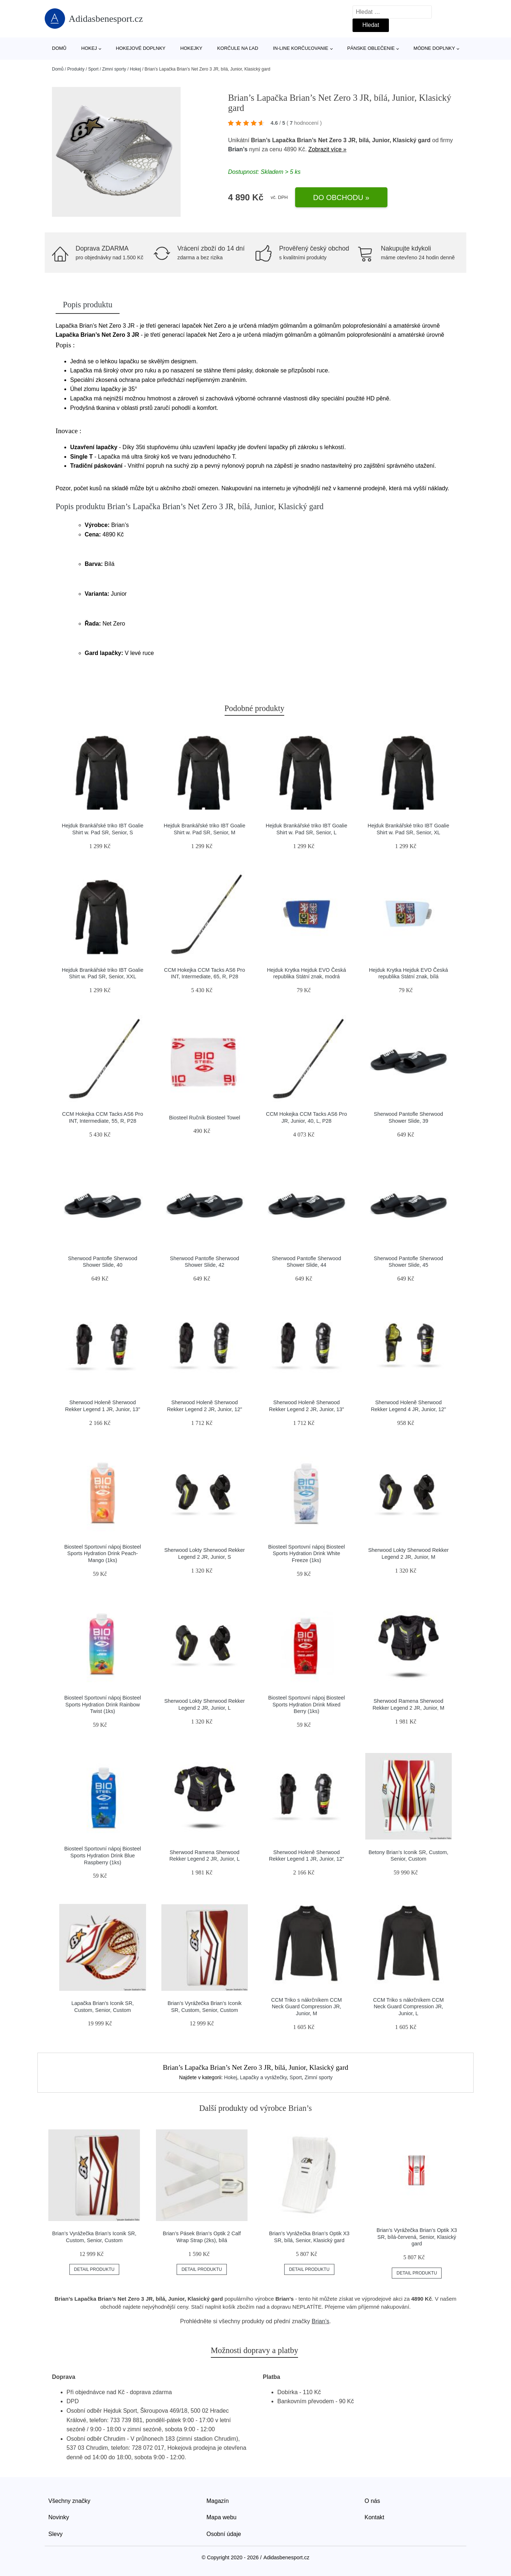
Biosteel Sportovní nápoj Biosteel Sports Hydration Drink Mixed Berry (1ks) (306, 1704)
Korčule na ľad (237, 48)
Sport (93, 69)
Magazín (217, 2501)
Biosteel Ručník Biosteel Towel (204, 1118)
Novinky (58, 2517)
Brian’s (238, 149)
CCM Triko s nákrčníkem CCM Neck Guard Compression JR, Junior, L (408, 2006)
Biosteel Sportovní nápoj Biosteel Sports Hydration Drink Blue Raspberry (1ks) (102, 1855)
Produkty (75, 69)
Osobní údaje (223, 2534)
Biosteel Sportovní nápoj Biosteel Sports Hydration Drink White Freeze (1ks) (306, 1553)
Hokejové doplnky (141, 48)
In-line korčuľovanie (300, 48)
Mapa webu (221, 2517)
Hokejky (191, 48)
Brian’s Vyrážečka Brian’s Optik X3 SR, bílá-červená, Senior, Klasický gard (417, 2236)
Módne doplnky (434, 48)
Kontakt (374, 2517)
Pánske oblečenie (371, 48)
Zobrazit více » (327, 149)
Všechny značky (69, 2501)
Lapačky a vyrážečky (263, 2077)
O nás (372, 2501)
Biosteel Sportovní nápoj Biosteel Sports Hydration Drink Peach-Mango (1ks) (102, 1553)
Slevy (55, 2534)
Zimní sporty (114, 69)
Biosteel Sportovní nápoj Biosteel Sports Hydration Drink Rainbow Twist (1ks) (102, 1704)
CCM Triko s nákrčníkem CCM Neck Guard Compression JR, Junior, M (306, 2006)
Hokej (89, 48)
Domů (59, 48)
